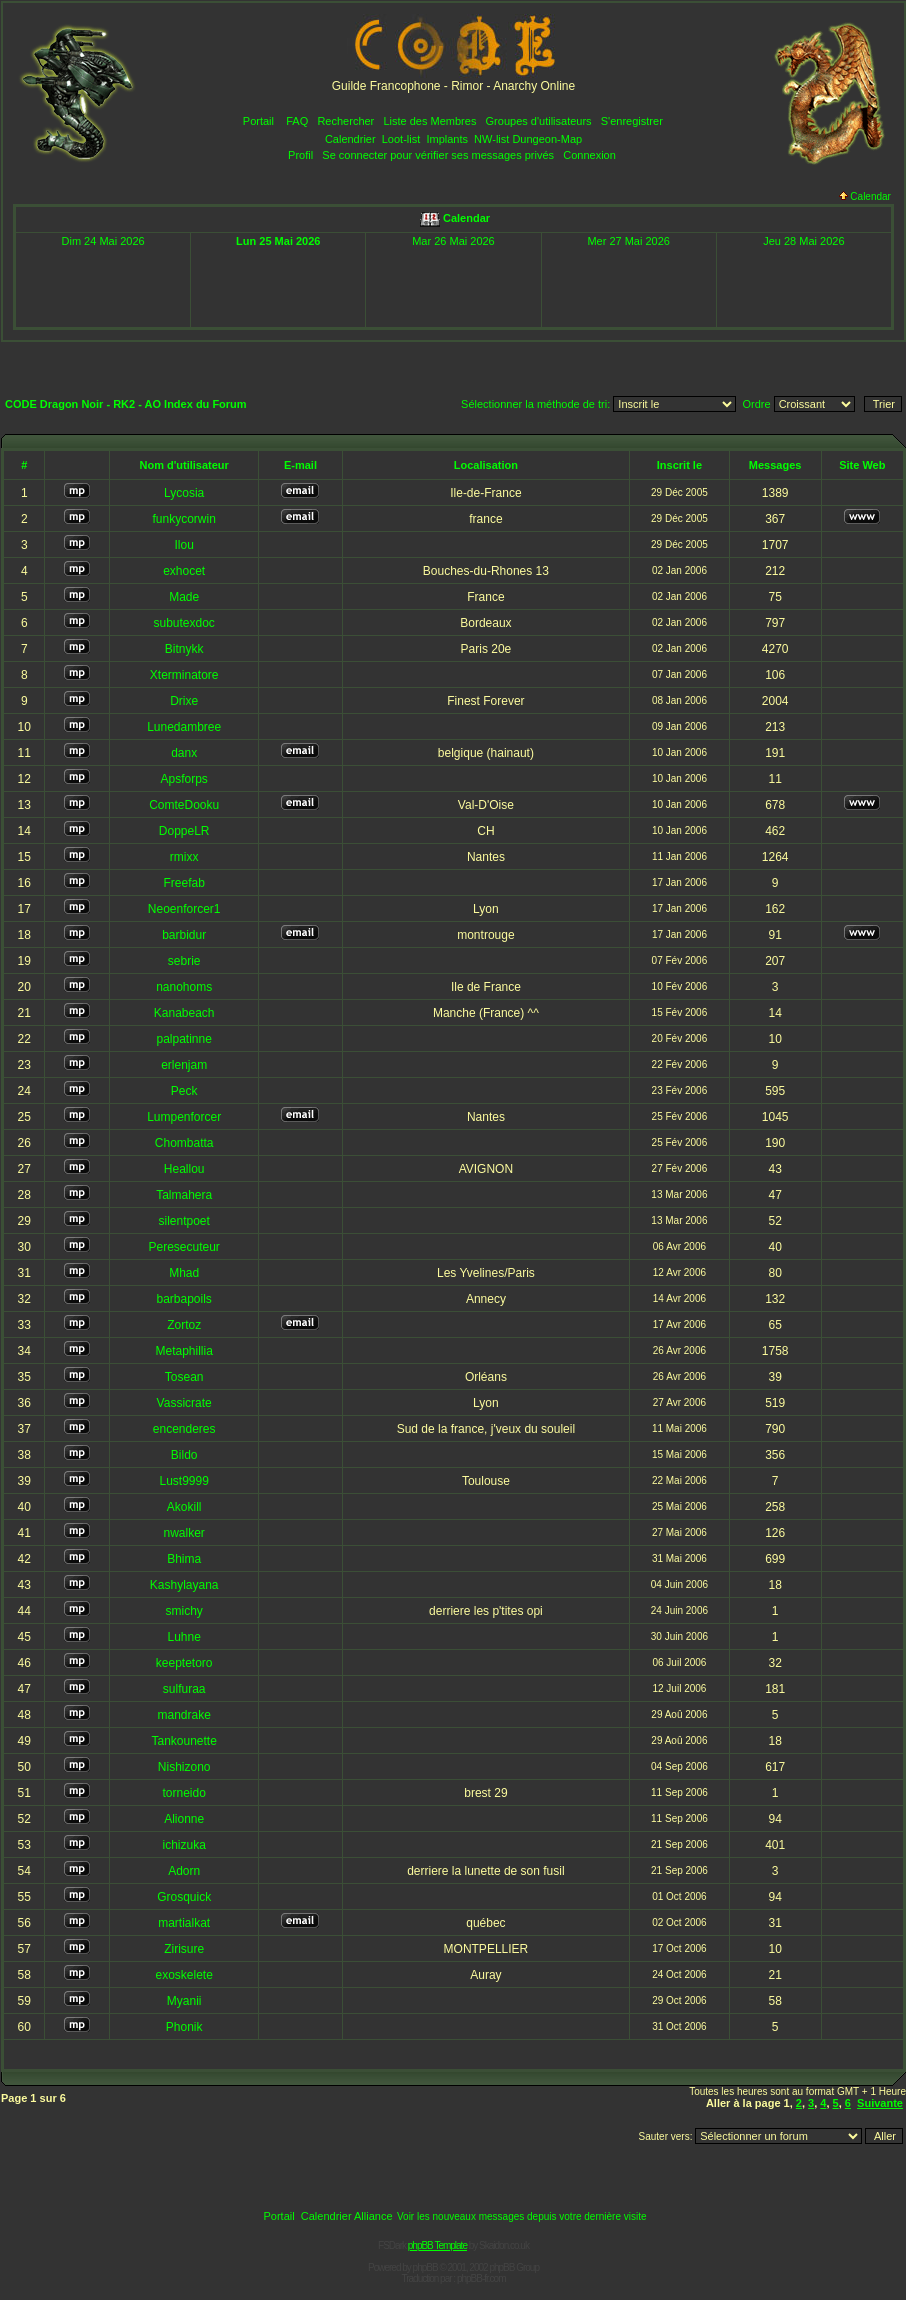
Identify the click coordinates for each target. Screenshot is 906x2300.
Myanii (184, 2001)
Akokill (184, 1507)
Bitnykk (184, 649)
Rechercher (345, 121)
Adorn (184, 1871)
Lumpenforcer (184, 1117)
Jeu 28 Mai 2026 (803, 241)
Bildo (184, 1455)
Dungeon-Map (547, 139)
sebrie (184, 961)
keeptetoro (184, 1663)
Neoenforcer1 (184, 909)
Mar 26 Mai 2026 (453, 241)
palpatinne (183, 1039)
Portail (258, 121)
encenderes (184, 1429)
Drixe (184, 701)
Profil (300, 155)
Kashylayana (184, 1585)
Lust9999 (183, 1481)
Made (184, 597)
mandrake (183, 1715)
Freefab (183, 883)
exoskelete (183, 1975)
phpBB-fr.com (481, 2278)
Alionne (184, 1819)
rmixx (184, 857)
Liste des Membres (429, 121)
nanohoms (184, 987)
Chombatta (184, 1143)
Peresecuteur (183, 1247)
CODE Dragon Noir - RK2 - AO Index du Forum (126, 404)
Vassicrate (184, 1403)
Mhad (184, 1273)
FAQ (297, 121)
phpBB (425, 2267)
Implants (447, 139)
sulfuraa (184, 1689)
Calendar (865, 196)
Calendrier (350, 139)
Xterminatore (184, 675)
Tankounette (183, 1741)
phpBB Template (437, 2245)
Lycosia (184, 493)
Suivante (880, 2103)
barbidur (184, 935)
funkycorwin (183, 519)
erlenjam (184, 1065)
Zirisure (184, 1949)
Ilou (183, 545)
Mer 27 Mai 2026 (628, 241)
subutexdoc (183, 623)
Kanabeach (184, 1013)
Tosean (184, 1377)
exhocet (184, 571)
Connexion (589, 155)
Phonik (184, 2027)
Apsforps (183, 779)
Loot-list (401, 139)
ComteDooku (184, 805)
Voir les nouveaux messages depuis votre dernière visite (522, 2216)
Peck (184, 1091)
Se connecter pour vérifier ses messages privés (438, 155)
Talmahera (184, 1195)
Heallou (184, 1169)
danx (184, 753)
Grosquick (184, 1897)
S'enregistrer (632, 121)
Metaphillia (183, 1351)
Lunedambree (184, 727)
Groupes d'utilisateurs (539, 121)
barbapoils (183, 1299)
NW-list (491, 139)
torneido (183, 1793)
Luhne (183, 1637)
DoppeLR (184, 831)
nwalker (183, 1533)
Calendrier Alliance (347, 2216)
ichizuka (183, 1845)
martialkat (184, 1923)
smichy (184, 1611)
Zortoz (184, 1325)
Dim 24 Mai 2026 (103, 241)
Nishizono (184, 1767)
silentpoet (183, 1221)
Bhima (184, 1559)
